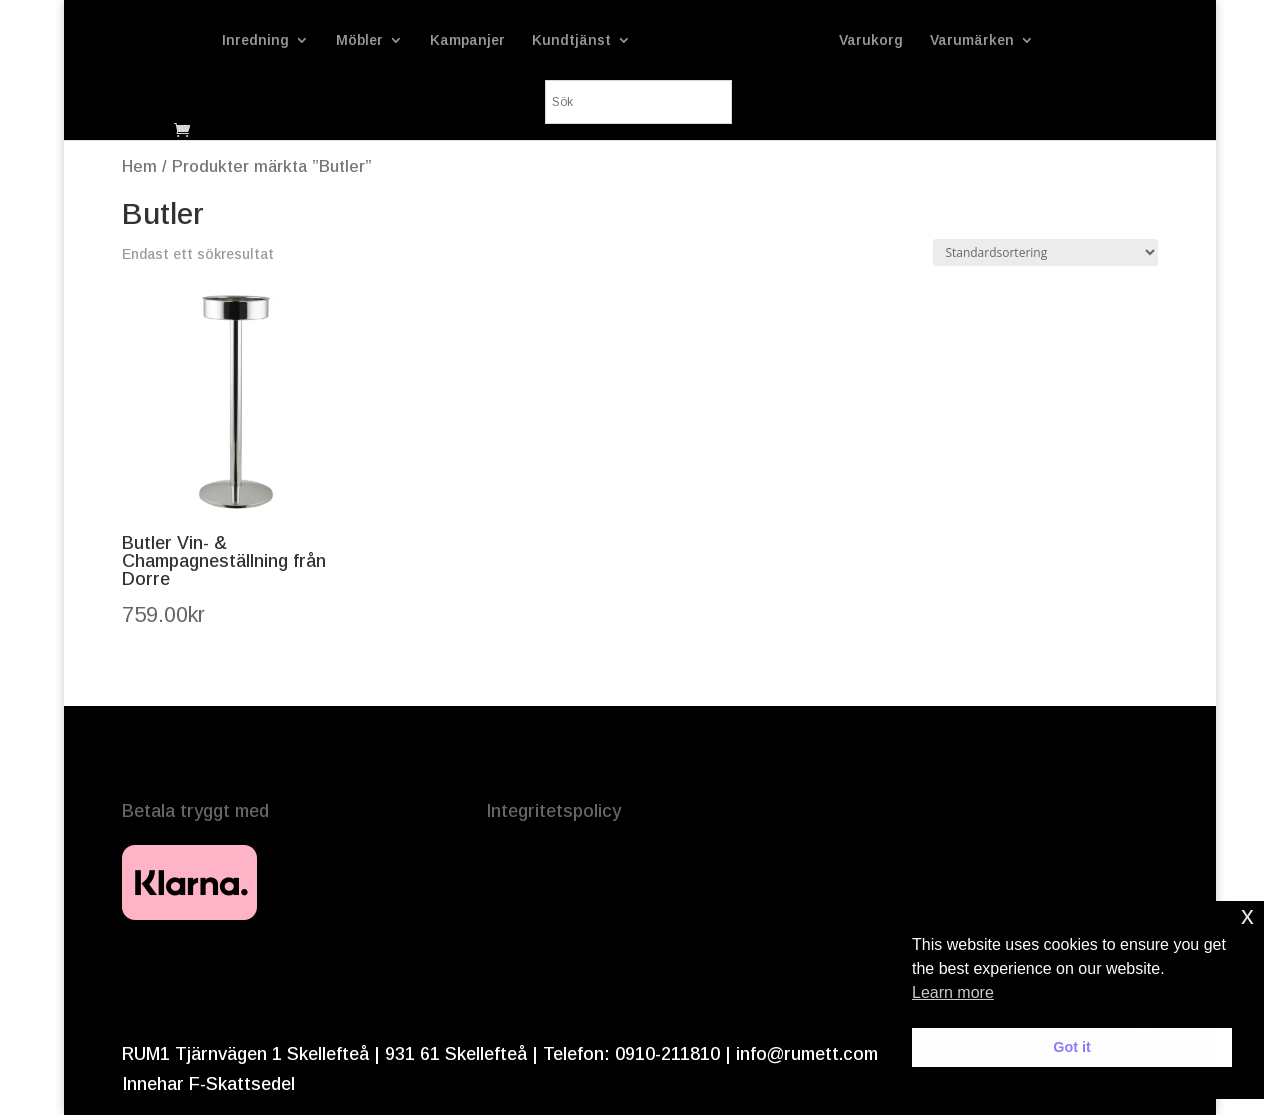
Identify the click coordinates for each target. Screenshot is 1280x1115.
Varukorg (871, 40)
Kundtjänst (571, 40)
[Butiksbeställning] (1045, 252)
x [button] (1247, 915)
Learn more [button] (953, 992)
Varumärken (972, 40)
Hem (139, 166)
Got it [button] (1072, 1047)
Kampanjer (467, 40)
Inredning (255, 40)
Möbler (359, 40)
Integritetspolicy (553, 811)
